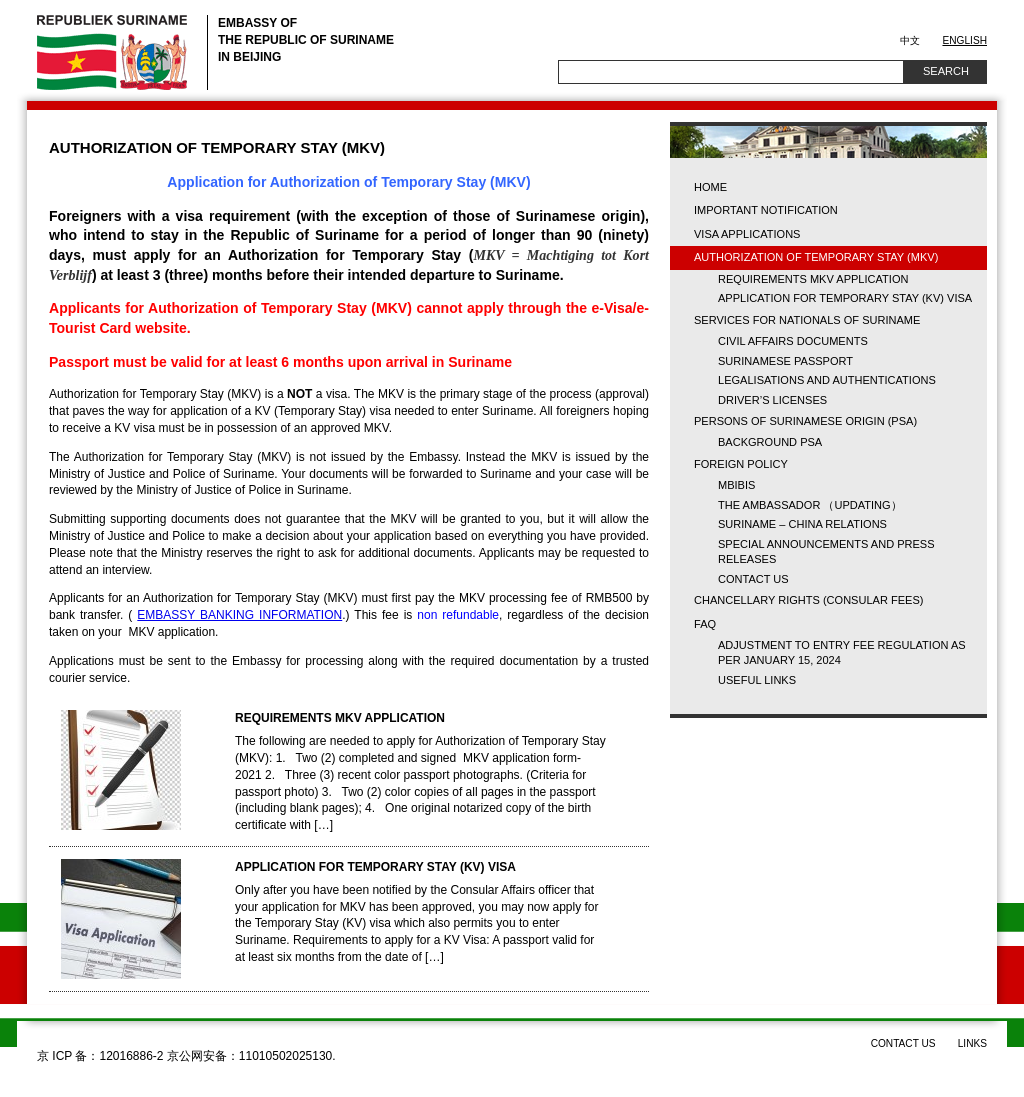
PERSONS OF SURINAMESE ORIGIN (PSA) (805, 421)
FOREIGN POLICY (741, 464)
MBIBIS (736, 485)
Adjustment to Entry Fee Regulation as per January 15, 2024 (842, 652)
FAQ (705, 624)
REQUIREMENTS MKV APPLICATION (340, 718)
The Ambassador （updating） (810, 505)
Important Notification (766, 210)
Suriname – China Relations (802, 524)
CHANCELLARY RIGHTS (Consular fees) (808, 600)
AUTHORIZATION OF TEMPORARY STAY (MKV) (816, 257)
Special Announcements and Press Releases (826, 551)
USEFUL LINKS (757, 680)
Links (972, 1043)
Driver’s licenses (772, 400)
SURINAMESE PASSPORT (785, 361)
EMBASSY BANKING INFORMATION (239, 615)
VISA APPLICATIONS (747, 234)
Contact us (753, 579)
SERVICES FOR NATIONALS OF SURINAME (807, 320)
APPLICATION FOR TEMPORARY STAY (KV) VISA (375, 867)
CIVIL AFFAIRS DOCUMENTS (793, 341)
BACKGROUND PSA (770, 442)
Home (710, 187)
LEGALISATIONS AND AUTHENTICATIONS (827, 380)
